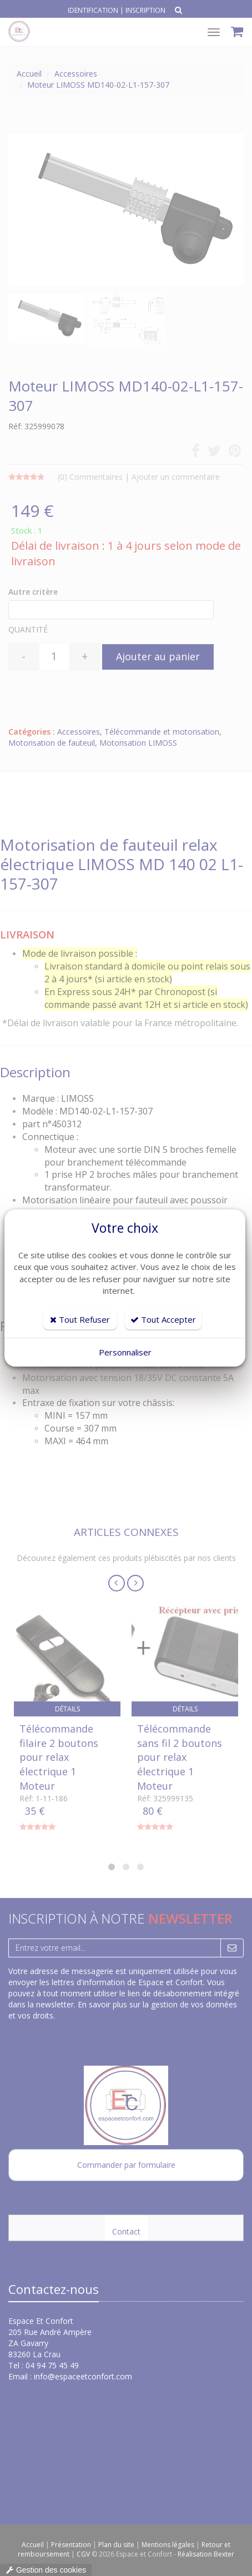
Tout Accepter (163, 1319)
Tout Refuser (80, 1319)
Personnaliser (125, 1352)
